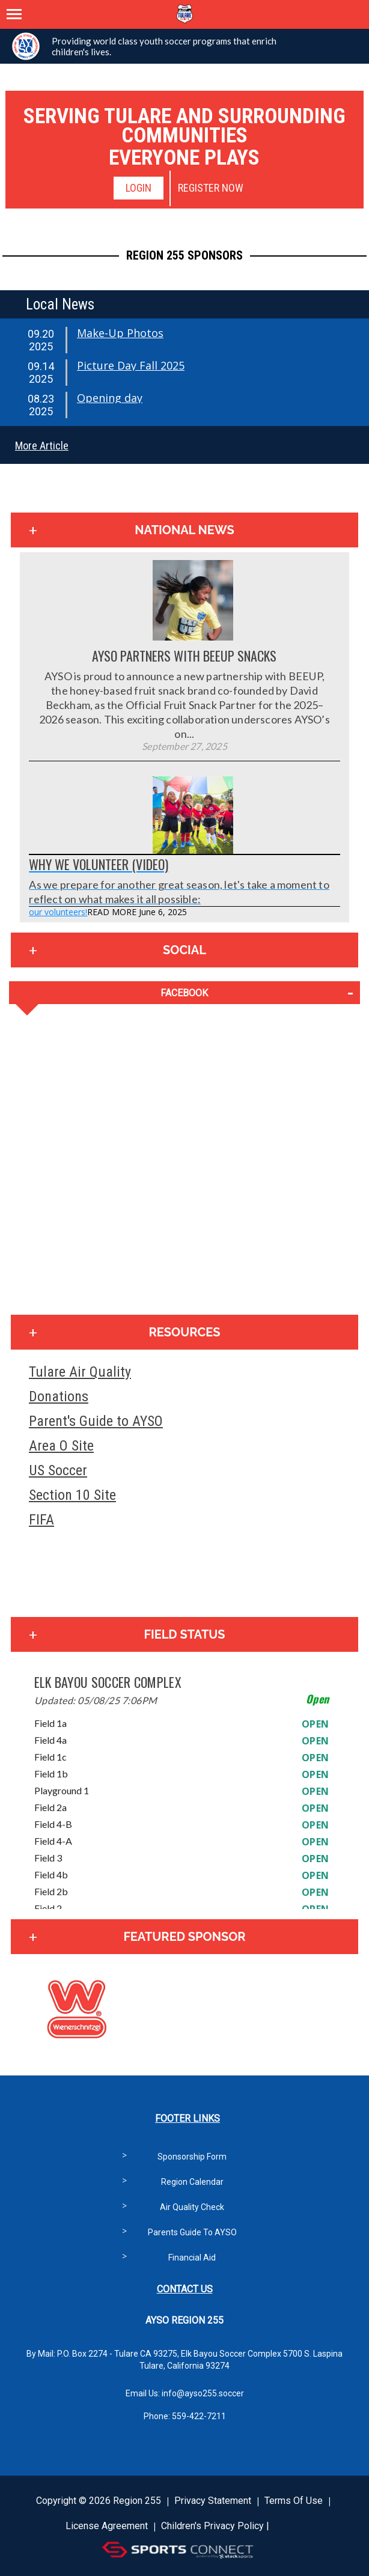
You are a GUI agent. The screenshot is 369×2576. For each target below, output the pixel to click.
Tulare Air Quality (80, 1371)
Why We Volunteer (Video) (98, 864)
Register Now (210, 187)
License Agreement (107, 2526)
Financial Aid (192, 2257)
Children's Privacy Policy (212, 2526)
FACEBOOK (184, 993)
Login (138, 187)
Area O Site (61, 1445)
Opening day (109, 397)
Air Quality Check (192, 2207)
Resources (185, 1332)
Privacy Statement (212, 2500)
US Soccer (58, 1470)
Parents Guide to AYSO (192, 2232)
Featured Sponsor (184, 1936)
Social (184, 950)
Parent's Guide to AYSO (96, 1421)
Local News (60, 304)
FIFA (41, 1519)
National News (184, 530)
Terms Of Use (293, 2500)
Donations (58, 1396)
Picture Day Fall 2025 (130, 365)
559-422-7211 (199, 2416)
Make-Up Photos (120, 332)
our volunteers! (58, 912)
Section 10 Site (72, 1495)
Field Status (184, 1634)
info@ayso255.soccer (203, 2393)
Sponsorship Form (192, 2156)
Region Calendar (192, 2182)
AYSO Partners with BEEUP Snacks (184, 656)
